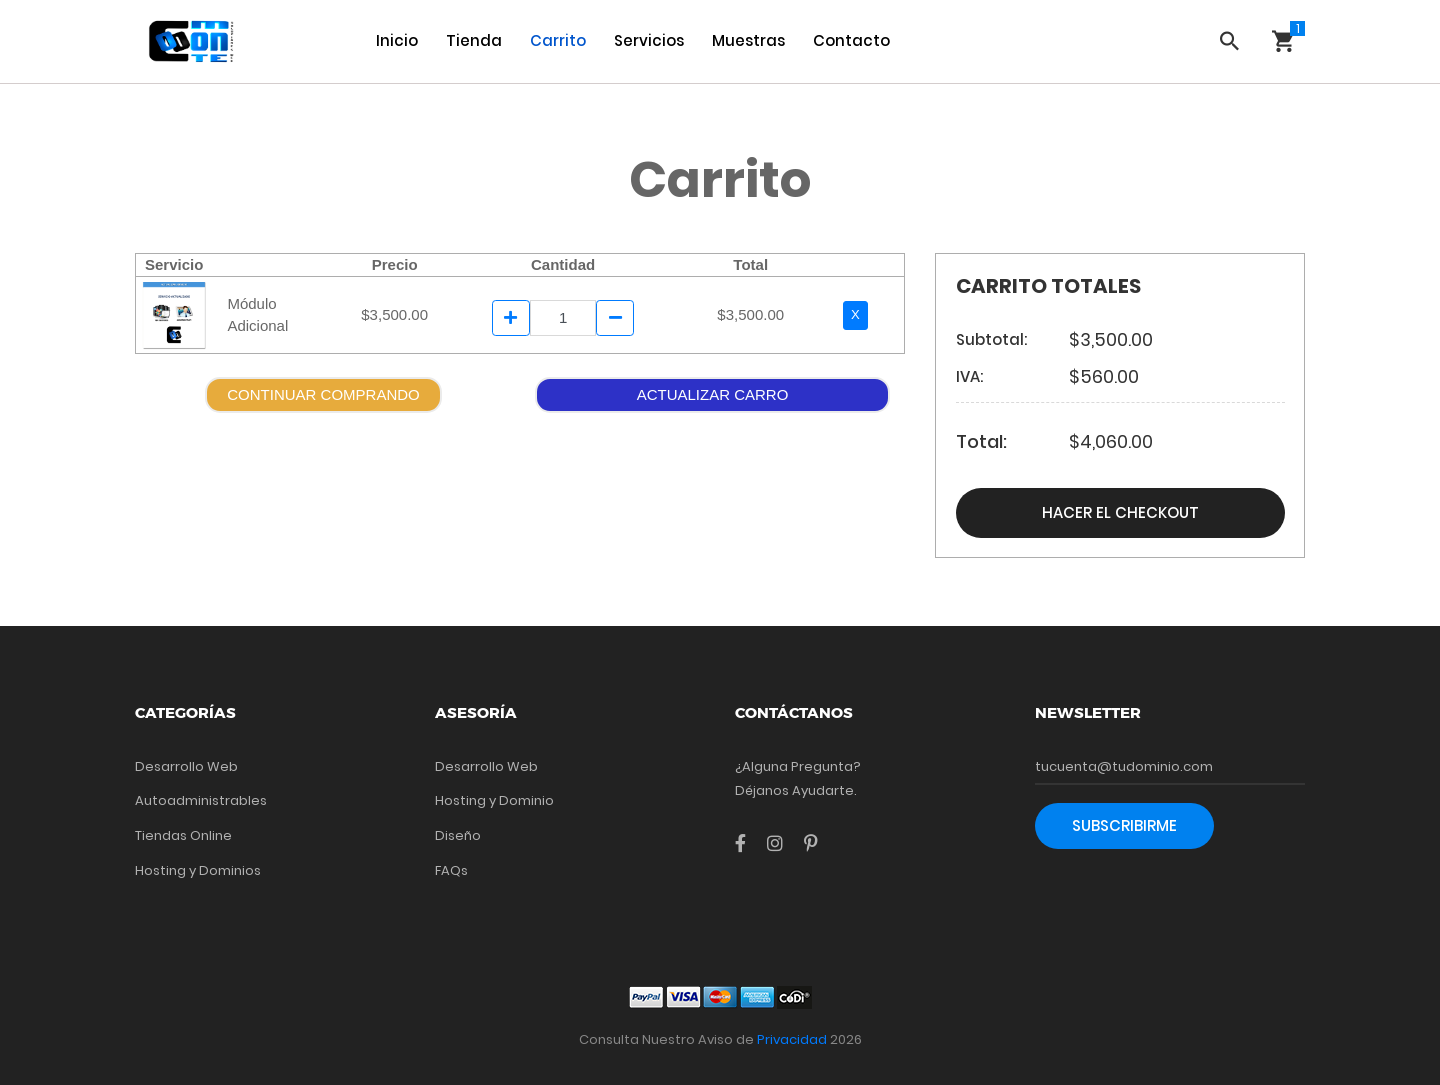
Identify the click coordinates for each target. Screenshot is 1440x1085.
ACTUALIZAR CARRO (713, 394)
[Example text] (563, 318)
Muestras (748, 40)
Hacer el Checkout (1120, 512)
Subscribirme (1124, 825)
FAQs (451, 870)
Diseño (458, 835)
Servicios (649, 40)
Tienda (474, 40)
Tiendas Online (183, 835)
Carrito (558, 40)
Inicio (397, 40)
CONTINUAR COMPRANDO (323, 394)
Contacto (851, 40)
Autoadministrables (201, 800)
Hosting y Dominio (494, 800)
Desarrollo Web (186, 766)
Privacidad (792, 1039)
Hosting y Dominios (198, 870)
